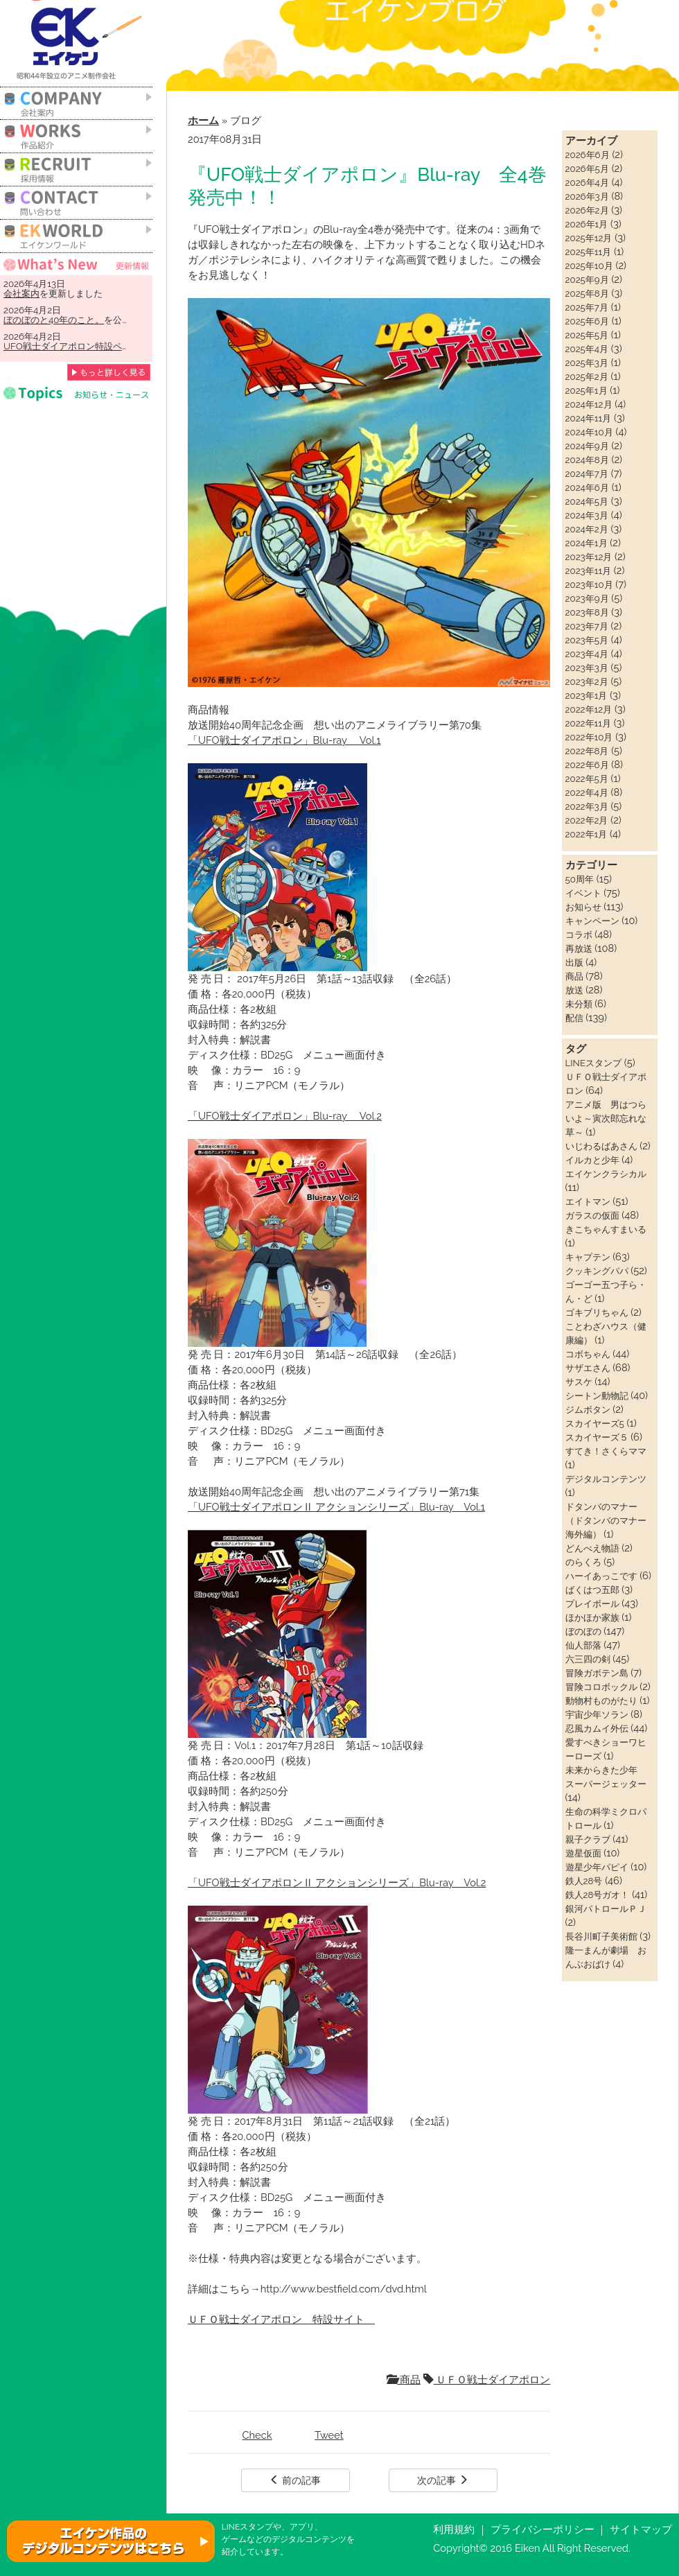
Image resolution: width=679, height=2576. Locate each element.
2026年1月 (586, 223)
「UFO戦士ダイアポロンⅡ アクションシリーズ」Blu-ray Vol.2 (337, 1882)
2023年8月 (587, 612)
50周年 (579, 879)
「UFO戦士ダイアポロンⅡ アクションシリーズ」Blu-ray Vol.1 (336, 1507)
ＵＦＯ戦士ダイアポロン (487, 2379)
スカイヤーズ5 (594, 1423)
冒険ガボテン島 (596, 1672)
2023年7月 (586, 626)
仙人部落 (583, 1645)
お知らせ (583, 906)
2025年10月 (589, 265)
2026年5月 (587, 168)
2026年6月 (587, 154)
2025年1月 (586, 390)
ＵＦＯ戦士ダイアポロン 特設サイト (281, 2319)
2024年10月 (589, 431)
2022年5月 (586, 778)
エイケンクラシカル (605, 1173)
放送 (574, 989)
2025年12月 (588, 237)
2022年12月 (588, 709)
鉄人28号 (584, 1880)
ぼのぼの (583, 1631)
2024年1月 (586, 542)
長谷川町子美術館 (601, 1936)
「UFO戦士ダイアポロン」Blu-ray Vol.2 (285, 1116)
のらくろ (583, 1561)
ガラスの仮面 (592, 1215)
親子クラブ (587, 1839)
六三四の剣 (587, 1658)
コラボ (578, 934)
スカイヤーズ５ (596, 1437)
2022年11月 (588, 723)
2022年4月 (586, 792)
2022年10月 (589, 736)
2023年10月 (589, 584)
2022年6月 (587, 764)
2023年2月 (586, 681)
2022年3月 (586, 806)
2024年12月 (588, 404)
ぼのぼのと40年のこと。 (53, 319)
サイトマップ (641, 2529)
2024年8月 (587, 459)
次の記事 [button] (442, 2480)
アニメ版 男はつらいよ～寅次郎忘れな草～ (605, 1118)
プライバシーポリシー (542, 2529)
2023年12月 (588, 556)
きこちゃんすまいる (605, 1229)
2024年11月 (588, 418)
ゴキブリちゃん (596, 1312)
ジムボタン (587, 1409)
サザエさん (587, 1367)
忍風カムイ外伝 (596, 1728)
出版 (574, 962)
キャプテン (587, 1256)
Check (257, 2435)
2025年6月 (587, 321)
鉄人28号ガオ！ (597, 1894)
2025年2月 (586, 376)
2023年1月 (586, 695)
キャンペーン (592, 920)
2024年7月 (586, 473)
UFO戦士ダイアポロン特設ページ (71, 345)
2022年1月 (586, 833)
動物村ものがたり (601, 1700)
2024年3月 (586, 515)
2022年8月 (587, 750)
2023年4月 (586, 653)
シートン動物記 (596, 1395)
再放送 (578, 948)
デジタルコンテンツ (605, 1478)
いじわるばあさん (601, 1145)
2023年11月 (588, 570)
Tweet (329, 2435)
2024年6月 (587, 487)
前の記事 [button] (295, 2480)
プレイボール (592, 1603)
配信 (574, 1017)
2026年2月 (587, 210)
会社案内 (21, 293)
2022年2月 (586, 820)
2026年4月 (587, 182)
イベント (583, 892)
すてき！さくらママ (605, 1450)
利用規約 (454, 2529)
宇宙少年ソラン (596, 1714)
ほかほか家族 (592, 1617)
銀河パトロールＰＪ (605, 1908)
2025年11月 (588, 251)
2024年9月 (587, 445)
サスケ (578, 1381)
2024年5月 (587, 501)
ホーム (203, 120)
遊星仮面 (583, 1853)
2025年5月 (587, 334)
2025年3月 (586, 362)
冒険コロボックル (601, 1686)
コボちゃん (587, 1353)
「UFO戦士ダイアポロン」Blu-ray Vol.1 (284, 740)
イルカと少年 (592, 1159)
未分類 (578, 1003)
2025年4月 (587, 348)
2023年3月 (586, 667)
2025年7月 (586, 307)
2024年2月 (586, 528)
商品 (404, 2379)
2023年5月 (586, 639)
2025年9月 (587, 279)
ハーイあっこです (601, 1575)
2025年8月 (587, 293)
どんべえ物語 (592, 1548)
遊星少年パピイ (596, 1866)
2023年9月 (587, 598)
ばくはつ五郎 (592, 1589)
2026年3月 (587, 196)
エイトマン (587, 1201)
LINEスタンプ (593, 1062)
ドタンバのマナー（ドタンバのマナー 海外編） (610, 1520)
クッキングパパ (596, 1270)
